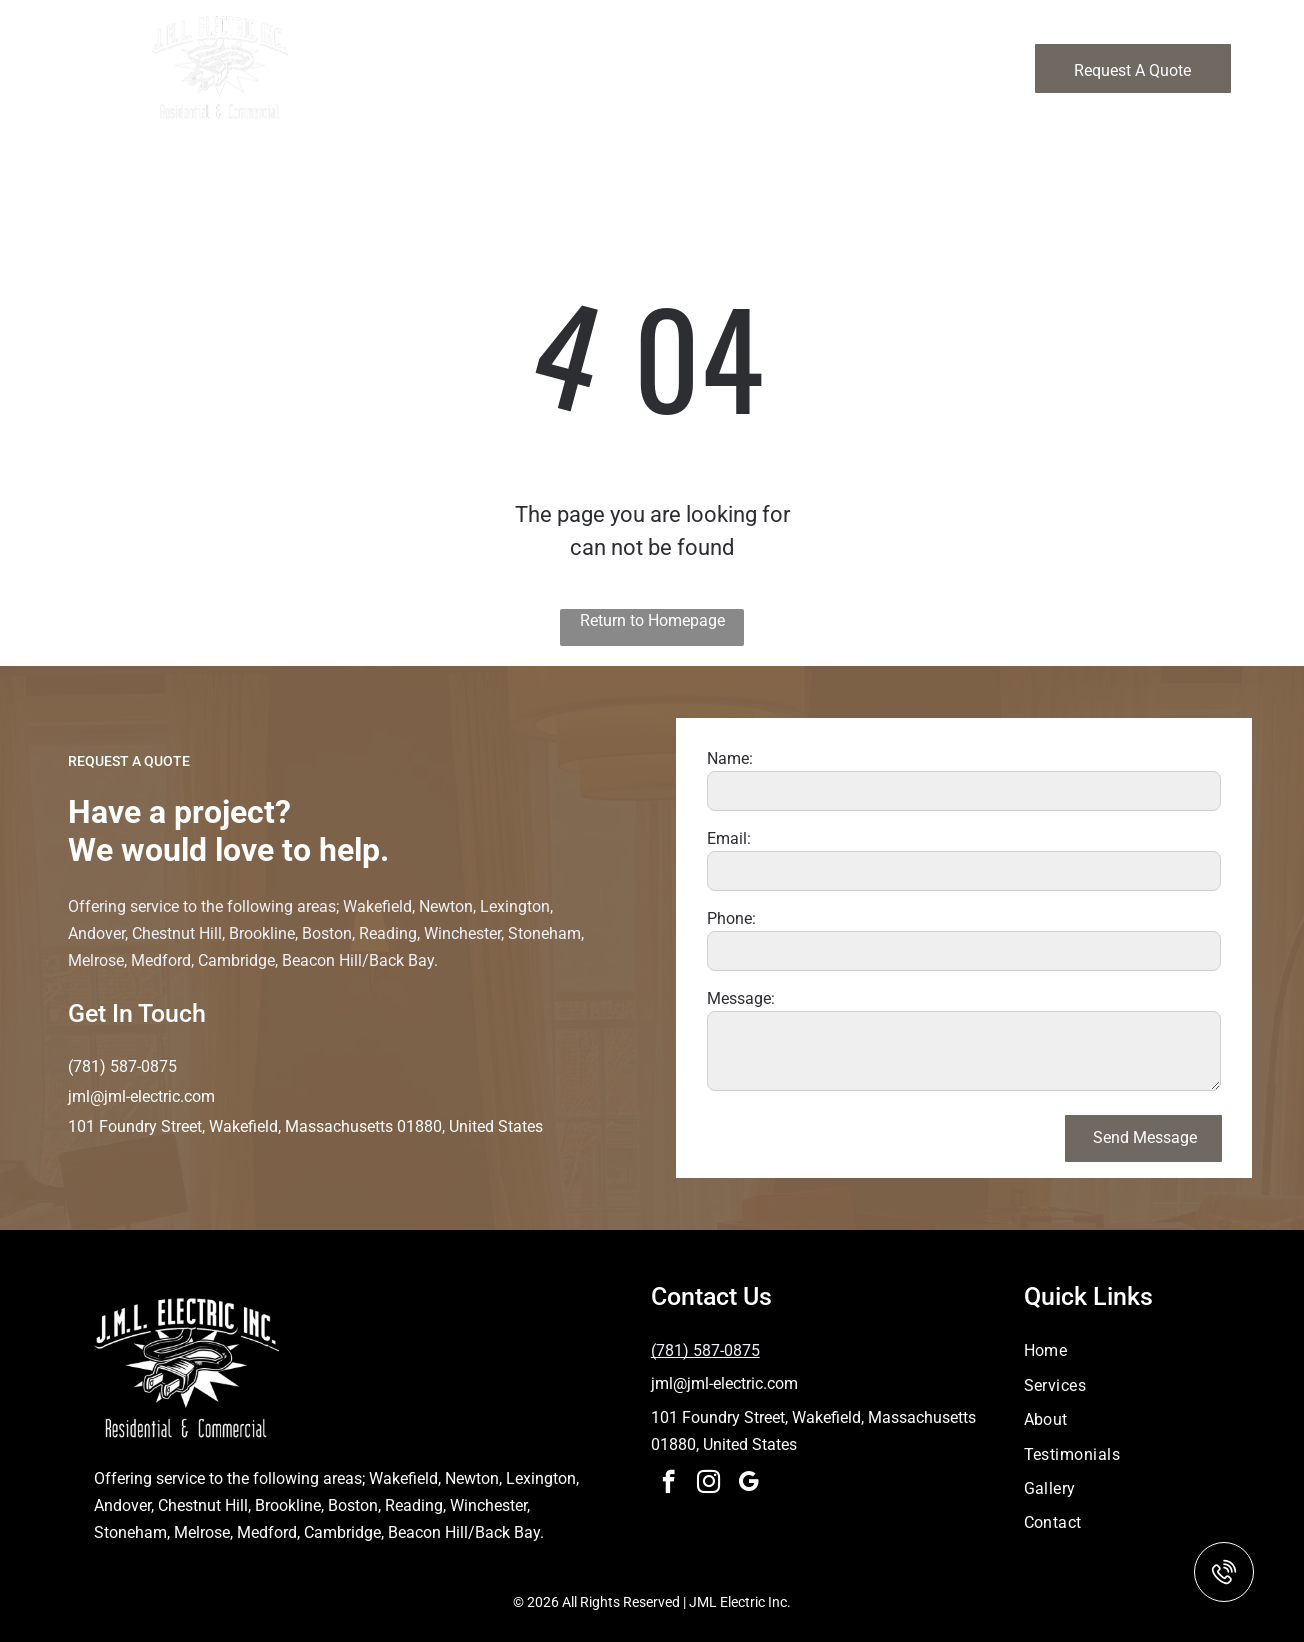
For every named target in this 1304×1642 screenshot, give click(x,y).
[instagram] (708, 1484)
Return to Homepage (652, 620)
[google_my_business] (748, 1484)
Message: (741, 998)
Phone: (731, 918)
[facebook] (668, 1484)
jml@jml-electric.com (141, 1096)
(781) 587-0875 (122, 1066)
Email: (729, 838)
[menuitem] (523, 53)
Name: (730, 758)
